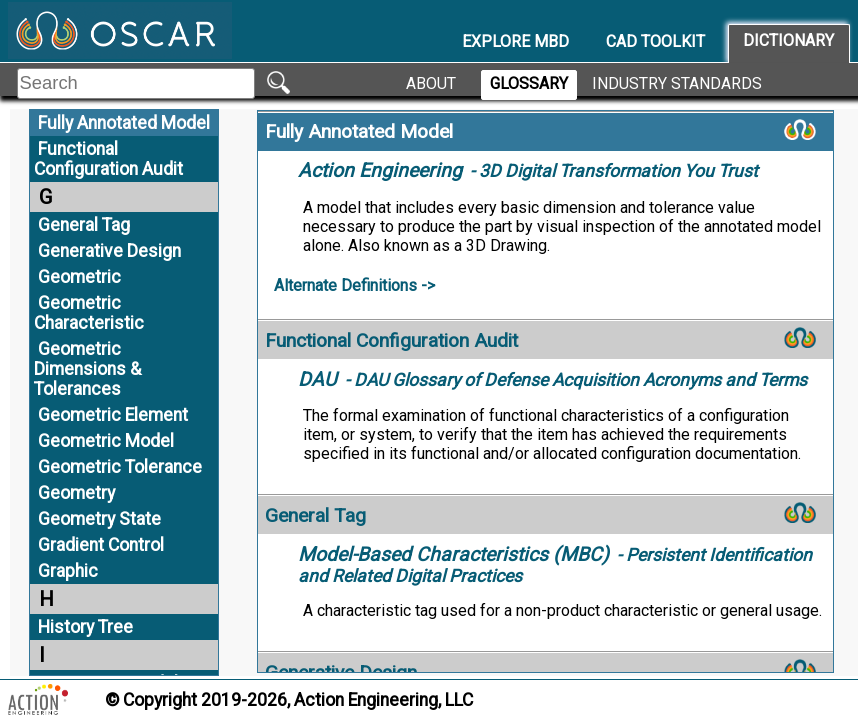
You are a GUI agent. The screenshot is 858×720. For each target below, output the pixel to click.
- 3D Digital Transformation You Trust (528, 171)
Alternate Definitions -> (354, 285)
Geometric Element (113, 415)
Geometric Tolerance (120, 467)
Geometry (76, 493)
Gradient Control (101, 545)
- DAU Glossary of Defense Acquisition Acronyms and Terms (552, 380)
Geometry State (99, 519)
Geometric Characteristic (89, 313)
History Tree (85, 627)
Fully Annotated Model (124, 123)
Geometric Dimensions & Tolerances (87, 369)
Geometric (79, 277)
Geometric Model (106, 441)
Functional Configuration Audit (108, 159)
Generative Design (109, 251)
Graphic (68, 571)
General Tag (84, 225)
